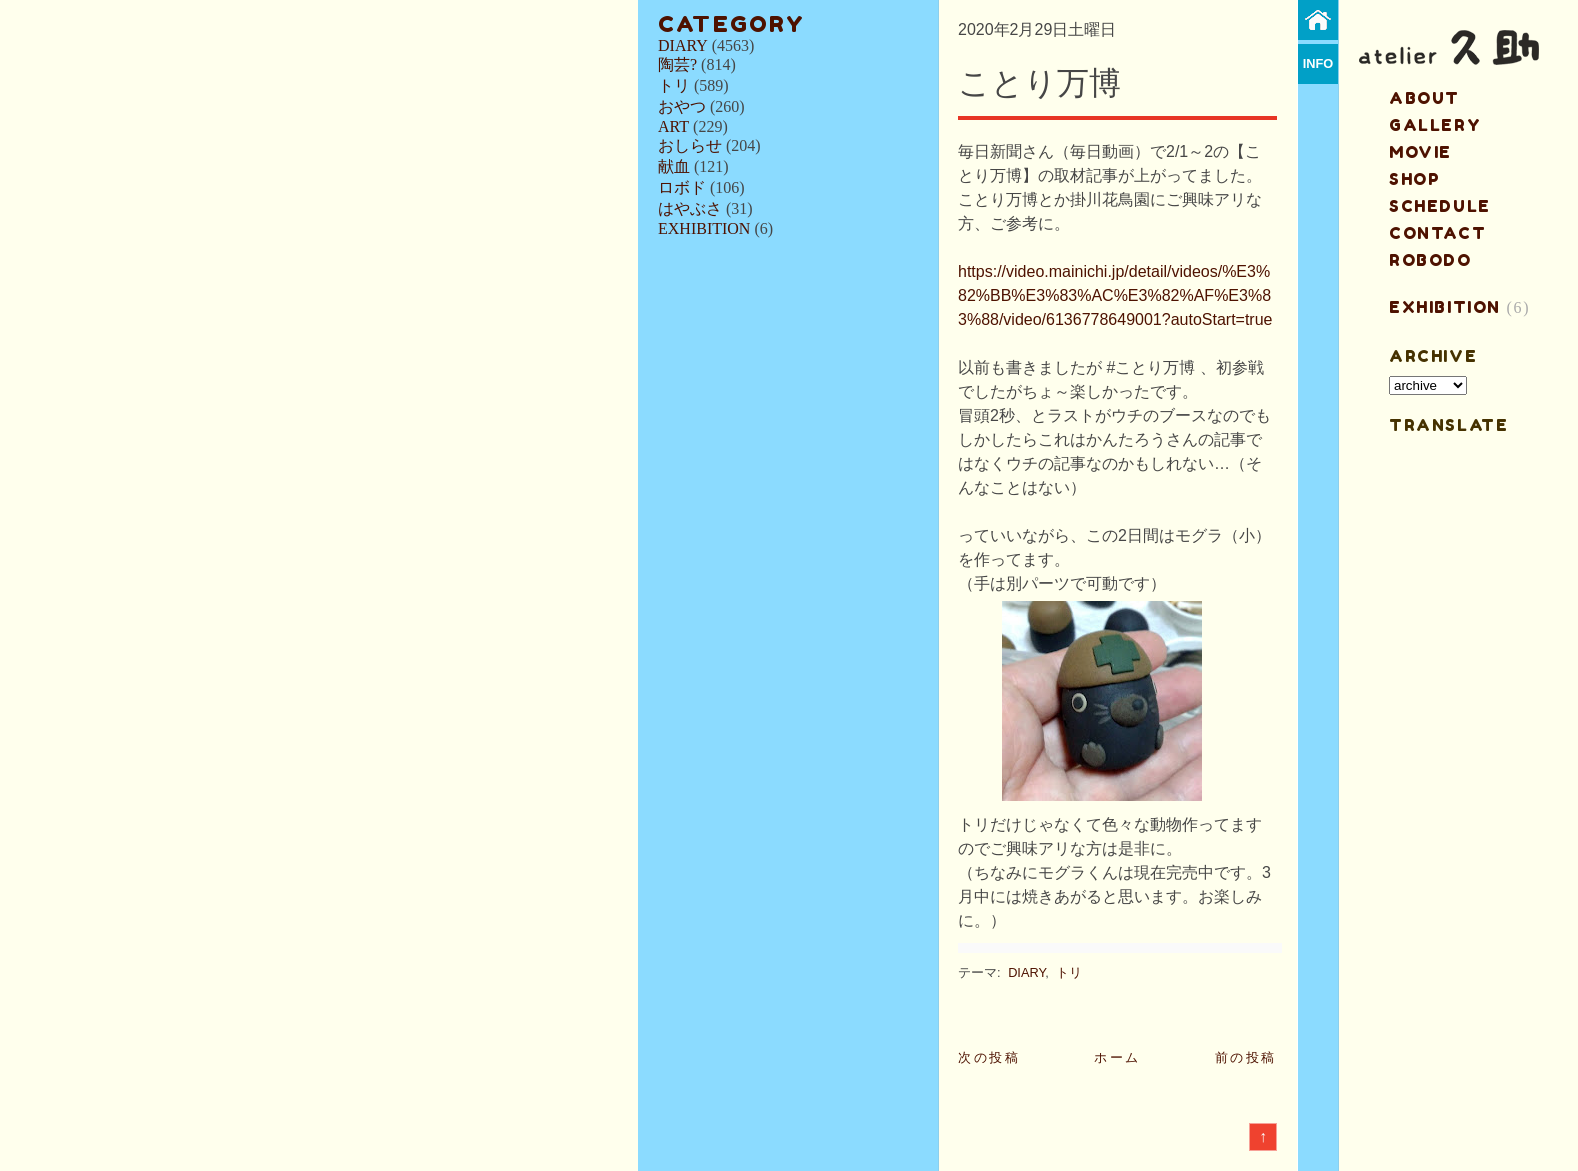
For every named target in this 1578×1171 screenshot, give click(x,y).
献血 (674, 166)
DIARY (683, 45)
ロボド (682, 187)
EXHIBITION (704, 228)
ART (673, 126)
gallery (1435, 125)
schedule (1440, 206)
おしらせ (690, 145)
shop (1414, 179)
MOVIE (1420, 152)
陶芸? (677, 64)
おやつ (682, 106)
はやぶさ (690, 208)
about (1424, 98)
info (1318, 63)
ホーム (1117, 1057)
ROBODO (1430, 260)
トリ (674, 85)
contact (1437, 233)
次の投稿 (989, 1057)
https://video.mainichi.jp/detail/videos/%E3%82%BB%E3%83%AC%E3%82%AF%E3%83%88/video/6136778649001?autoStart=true (1115, 295)
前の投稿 (1246, 1057)
